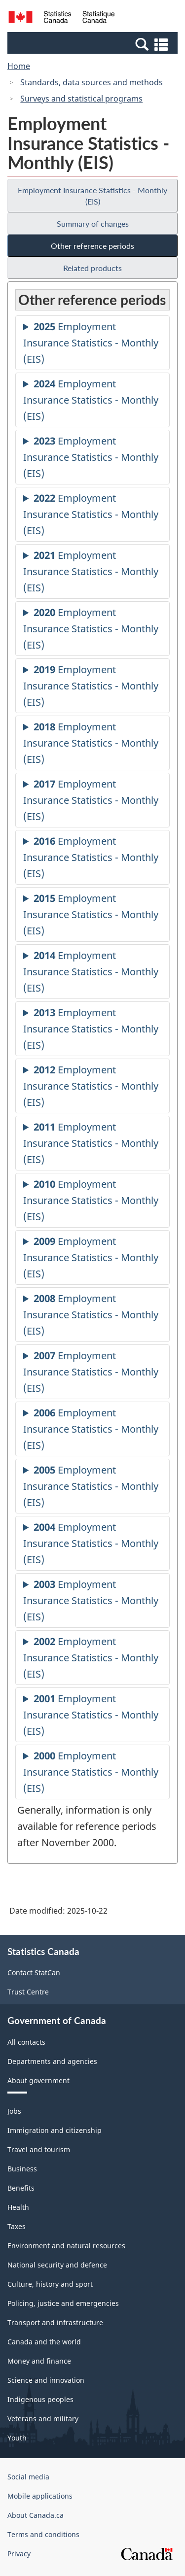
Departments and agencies (52, 2061)
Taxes (16, 2226)
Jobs (14, 2111)
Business (22, 2168)
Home (18, 66)
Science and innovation (45, 2380)
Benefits (21, 2188)
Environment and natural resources (66, 2245)
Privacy (19, 2553)
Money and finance (39, 2361)
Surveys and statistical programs (81, 98)
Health (18, 2207)
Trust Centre (28, 1991)
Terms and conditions (43, 2534)
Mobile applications (40, 2496)
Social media (28, 2476)
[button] (94, 44)
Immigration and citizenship (54, 2130)
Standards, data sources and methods (91, 82)
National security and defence (57, 2264)
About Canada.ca (35, 2515)
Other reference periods (92, 245)
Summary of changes (93, 223)
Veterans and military (42, 2418)
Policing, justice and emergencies (63, 2303)
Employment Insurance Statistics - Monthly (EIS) (92, 195)
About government (38, 2080)
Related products (92, 268)
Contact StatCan (33, 1972)
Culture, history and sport (50, 2284)
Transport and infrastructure (55, 2322)
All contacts (26, 2042)
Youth (17, 2437)
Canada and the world (44, 2341)
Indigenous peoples (40, 2399)
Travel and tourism (38, 2149)
